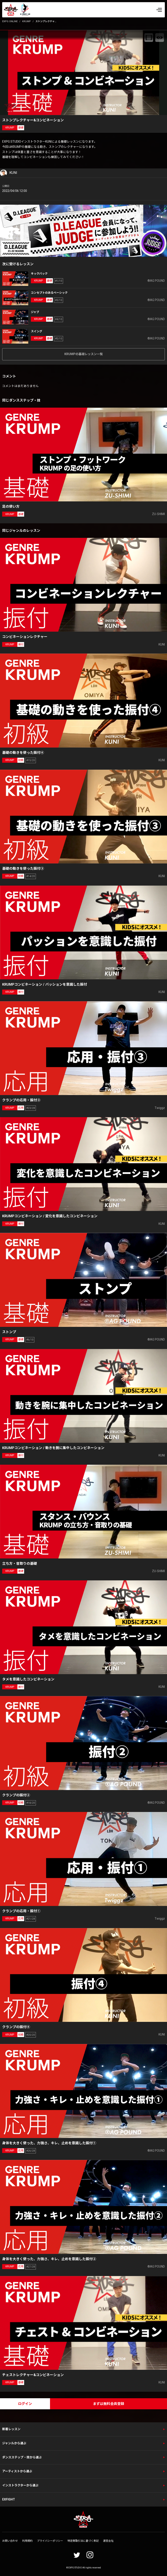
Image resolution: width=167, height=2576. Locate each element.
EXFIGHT (8, 2499)
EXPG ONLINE (10, 21)
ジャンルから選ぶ (14, 2443)
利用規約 (27, 2540)
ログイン (25, 2404)
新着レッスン (11, 2429)
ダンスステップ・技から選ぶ (22, 2457)
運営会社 (108, 2540)
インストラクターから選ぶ (20, 2485)
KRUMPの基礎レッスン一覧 (83, 354)
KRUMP (26, 21)
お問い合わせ (10, 2540)
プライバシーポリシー (50, 2540)
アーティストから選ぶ (17, 2471)
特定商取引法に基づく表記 (83, 2540)
